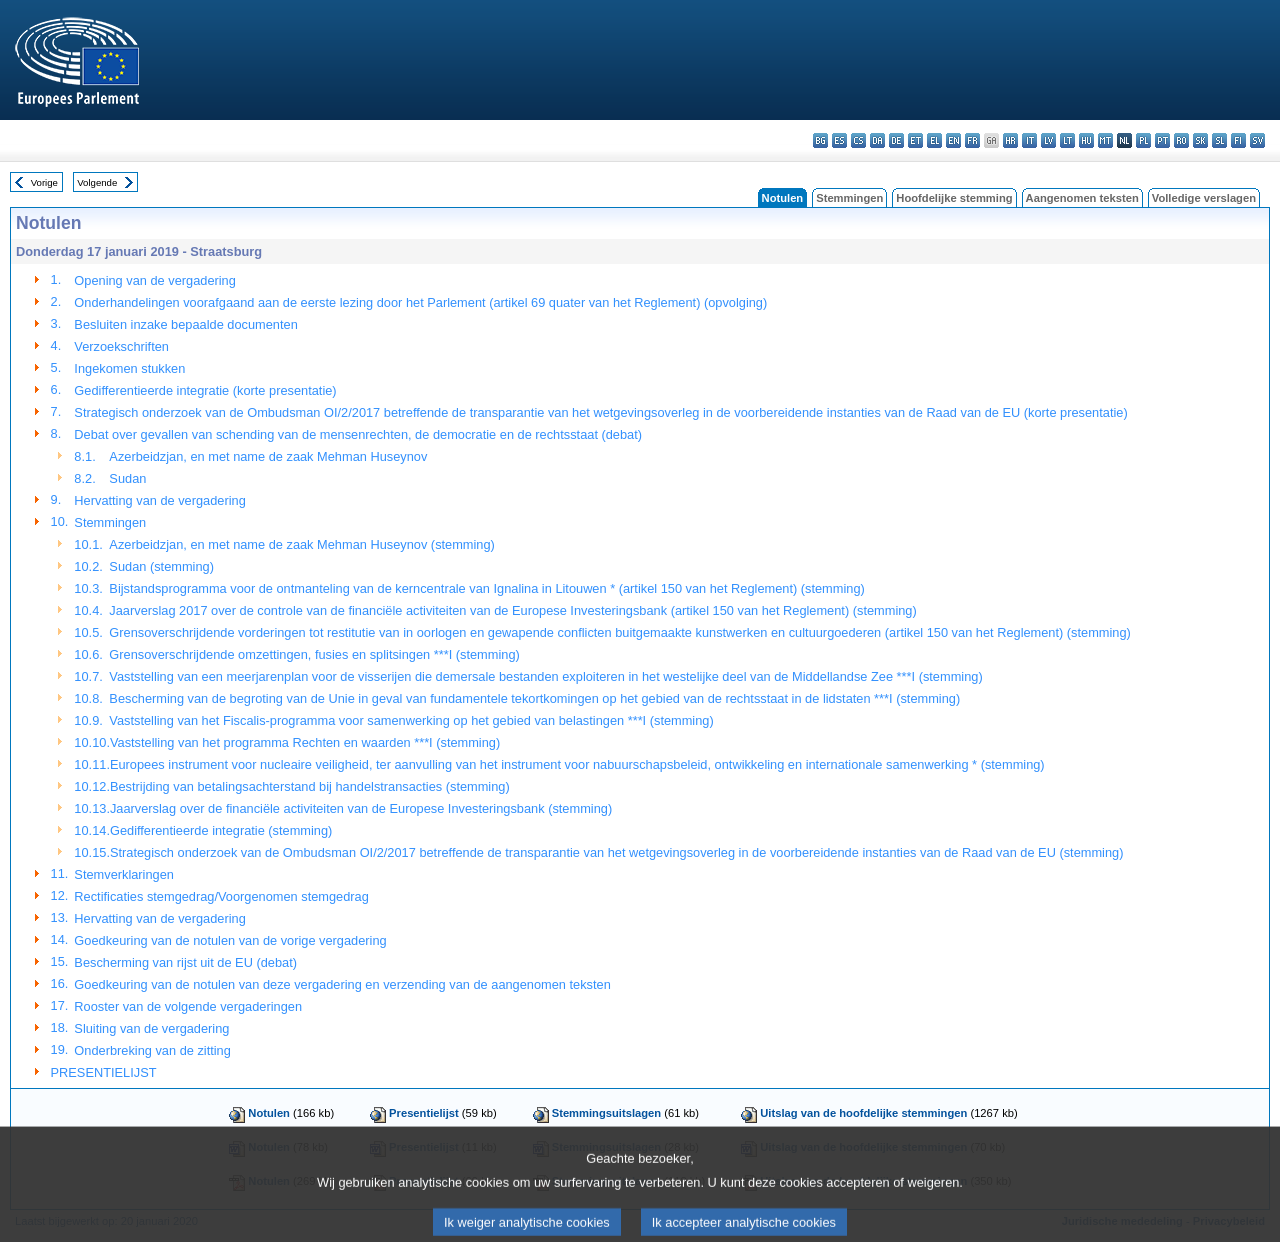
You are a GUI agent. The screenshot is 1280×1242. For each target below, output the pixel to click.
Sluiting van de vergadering (151, 1028)
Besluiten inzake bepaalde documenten (185, 324)
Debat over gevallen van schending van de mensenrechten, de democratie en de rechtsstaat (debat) (358, 434)
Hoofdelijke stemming (954, 198)
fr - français (972, 140)
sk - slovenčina (1200, 140)
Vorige (44, 182)
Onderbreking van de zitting (152, 1050)
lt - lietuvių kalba (1067, 140)
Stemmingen (849, 198)
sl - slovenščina (1219, 140)
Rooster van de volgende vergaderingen (188, 1006)
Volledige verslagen (1204, 198)
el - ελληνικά (934, 140)
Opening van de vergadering (155, 280)
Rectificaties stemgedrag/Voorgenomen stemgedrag (221, 896)
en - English (953, 140)
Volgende (97, 182)
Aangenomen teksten (1082, 198)
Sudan (127, 478)
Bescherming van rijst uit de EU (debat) (185, 962)
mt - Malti (1105, 140)
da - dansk (877, 140)
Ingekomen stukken (129, 368)
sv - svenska (1257, 140)
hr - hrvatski (1010, 140)
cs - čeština (858, 140)
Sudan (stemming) (161, 566)
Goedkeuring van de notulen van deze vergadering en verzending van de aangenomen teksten (342, 984)
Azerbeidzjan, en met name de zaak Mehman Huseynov (268, 456)
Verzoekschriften (121, 346)
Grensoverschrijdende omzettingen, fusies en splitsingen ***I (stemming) (314, 654)
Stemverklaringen (124, 874)
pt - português (1162, 140)
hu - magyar (1086, 140)
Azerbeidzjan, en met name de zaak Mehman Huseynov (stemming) (302, 544)
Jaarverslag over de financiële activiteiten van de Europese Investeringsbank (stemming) (361, 808)
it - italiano (1029, 140)
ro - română (1181, 140)
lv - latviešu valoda (1048, 140)
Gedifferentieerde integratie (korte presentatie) (205, 390)
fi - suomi (1238, 140)
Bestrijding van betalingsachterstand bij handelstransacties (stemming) (310, 786)
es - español (839, 140)
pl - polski (1143, 140)
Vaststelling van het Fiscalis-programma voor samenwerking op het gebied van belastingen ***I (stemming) (411, 720)
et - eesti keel (915, 140)
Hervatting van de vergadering (159, 500)
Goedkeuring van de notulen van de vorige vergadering (230, 940)
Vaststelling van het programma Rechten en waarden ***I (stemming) (305, 742)
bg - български (820, 140)
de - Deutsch (896, 140)
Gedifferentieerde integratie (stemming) (221, 830)
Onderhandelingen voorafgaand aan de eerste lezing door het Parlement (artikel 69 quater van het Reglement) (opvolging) (420, 302)
